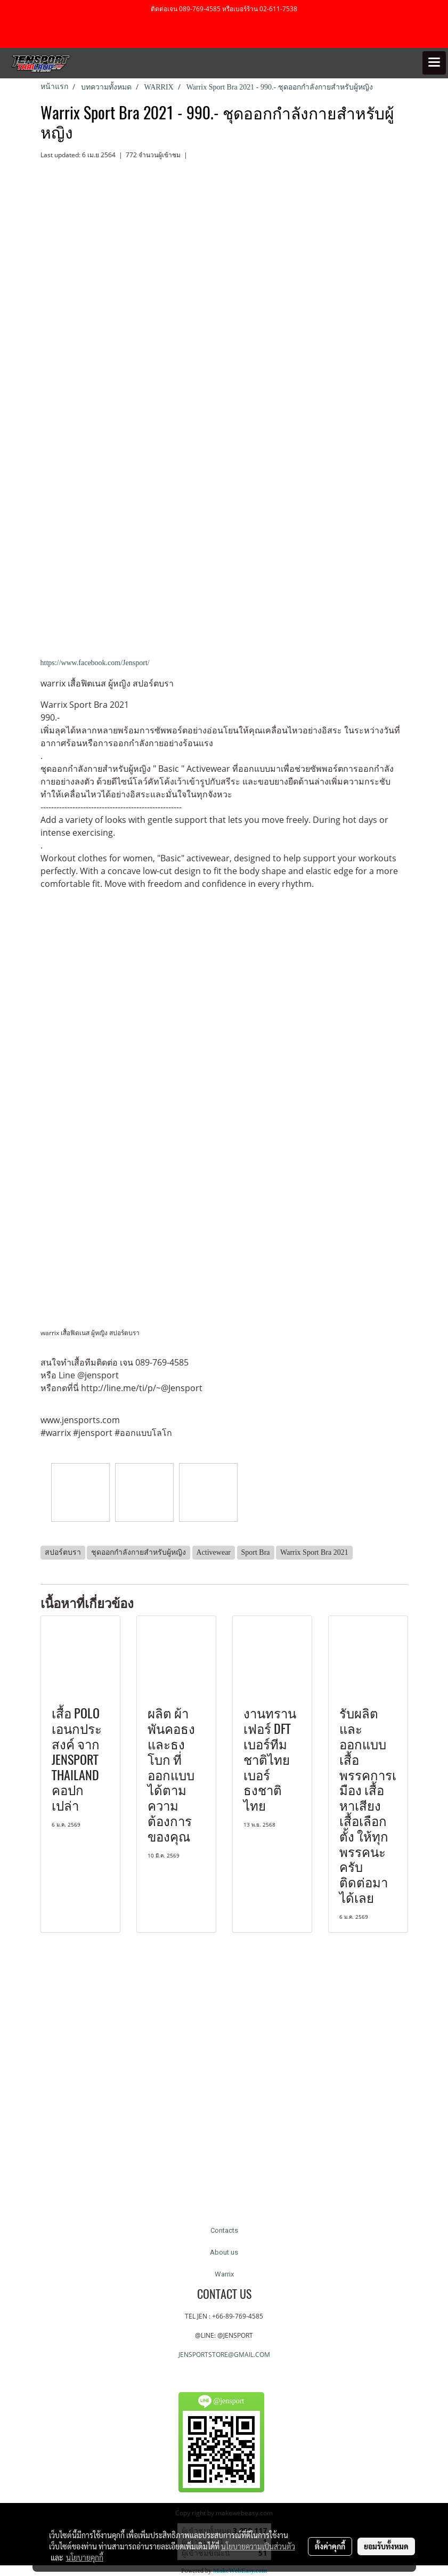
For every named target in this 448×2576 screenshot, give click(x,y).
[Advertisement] (224, 2080)
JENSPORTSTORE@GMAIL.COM (224, 2354)
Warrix (224, 2274)
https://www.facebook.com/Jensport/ (95, 663)
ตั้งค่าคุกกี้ (330, 2546)
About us (224, 2252)
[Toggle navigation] (434, 63)
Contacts (224, 2230)
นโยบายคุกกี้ (84, 2557)
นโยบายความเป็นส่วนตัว (258, 2546)
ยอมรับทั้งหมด (386, 2546)
